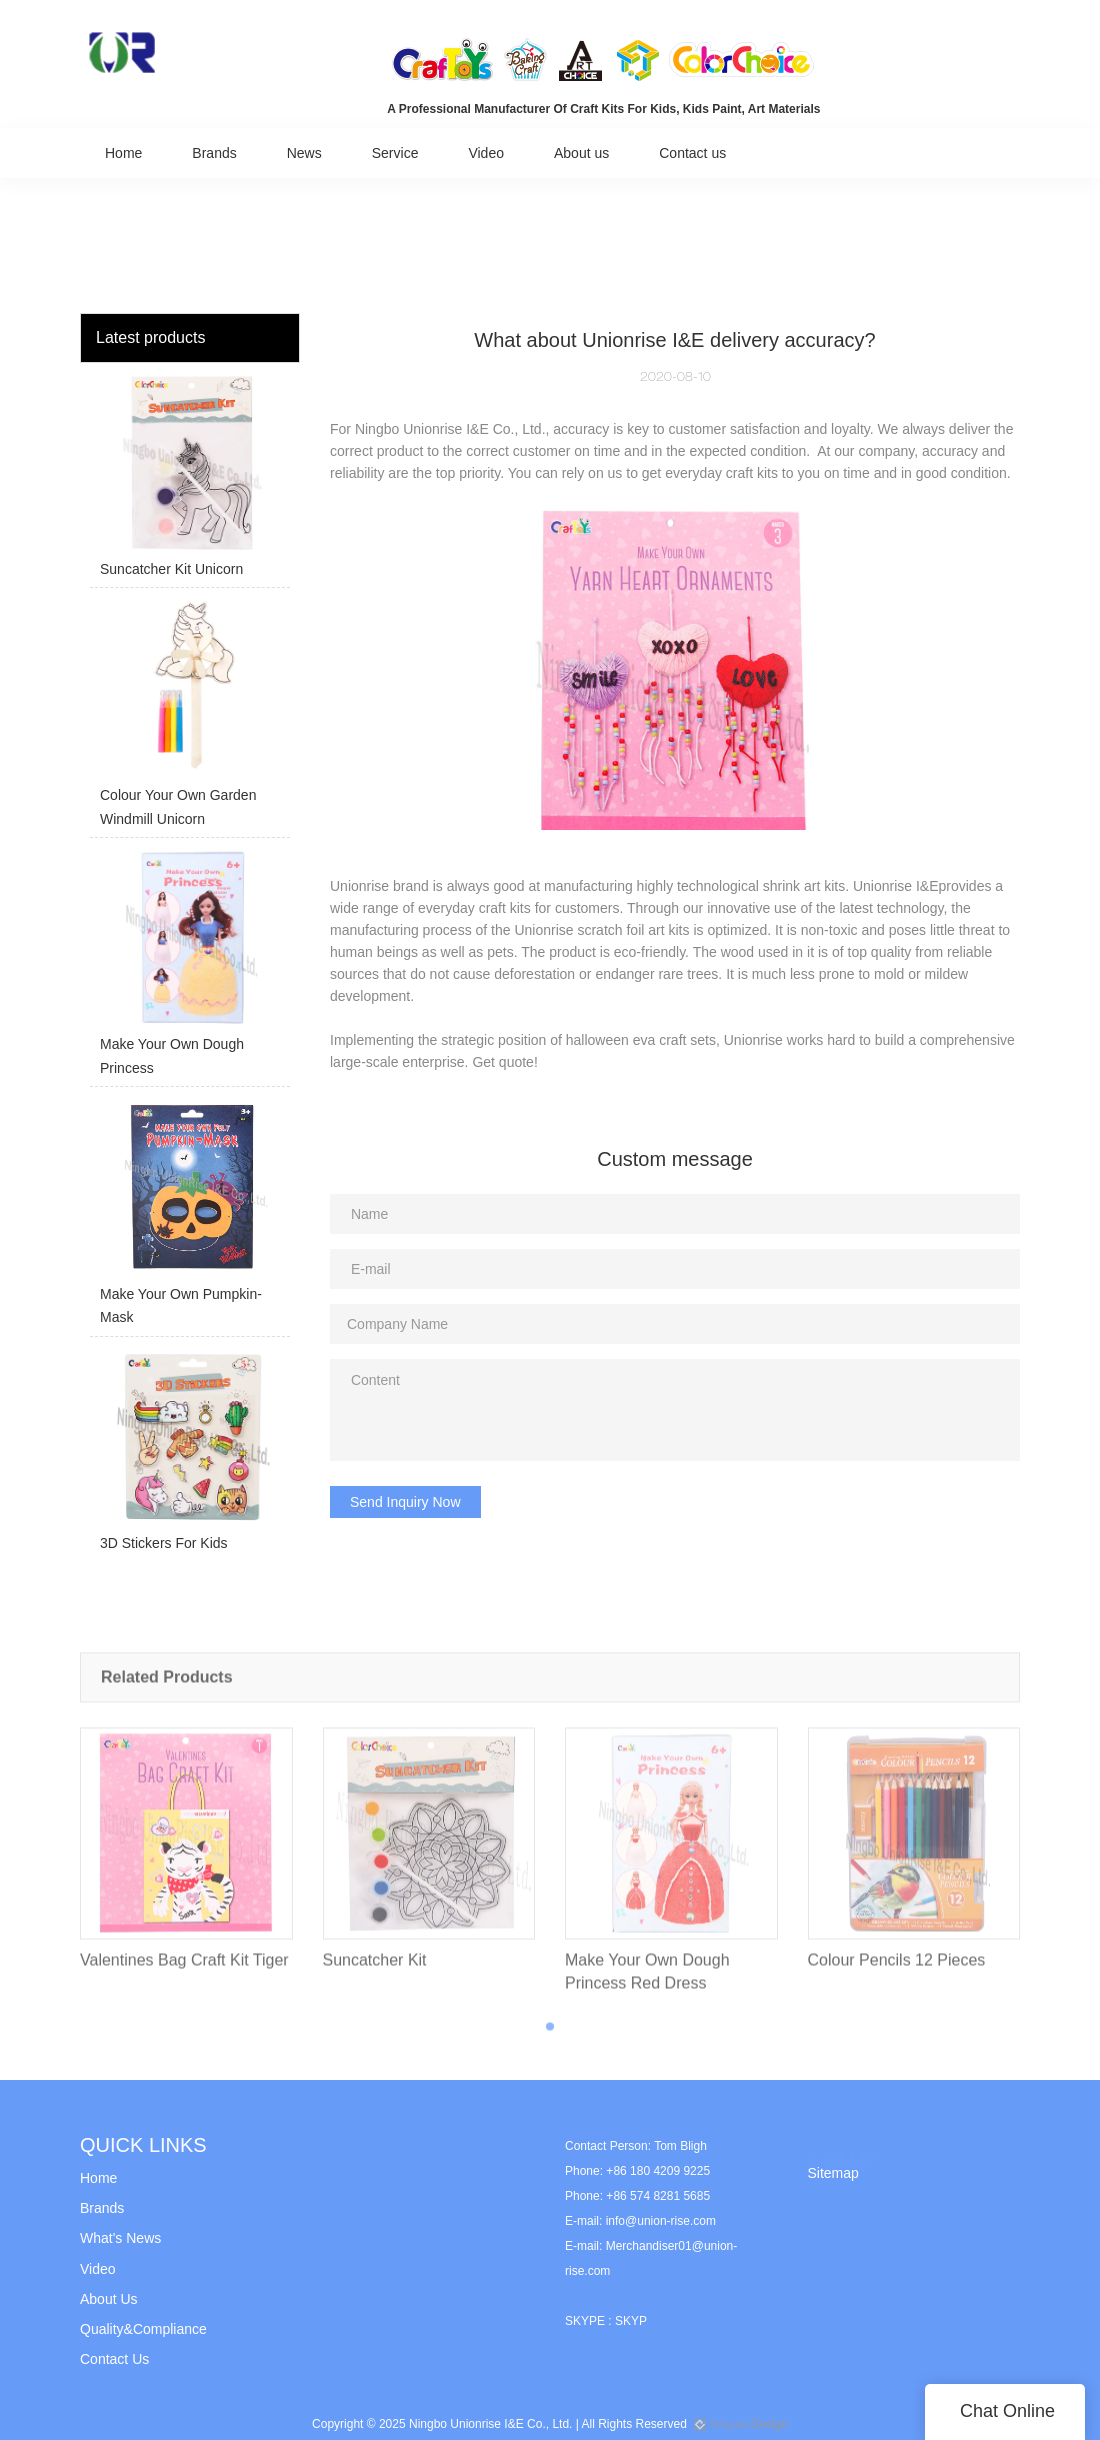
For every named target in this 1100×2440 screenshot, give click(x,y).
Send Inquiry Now (405, 1502)
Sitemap (833, 2173)
